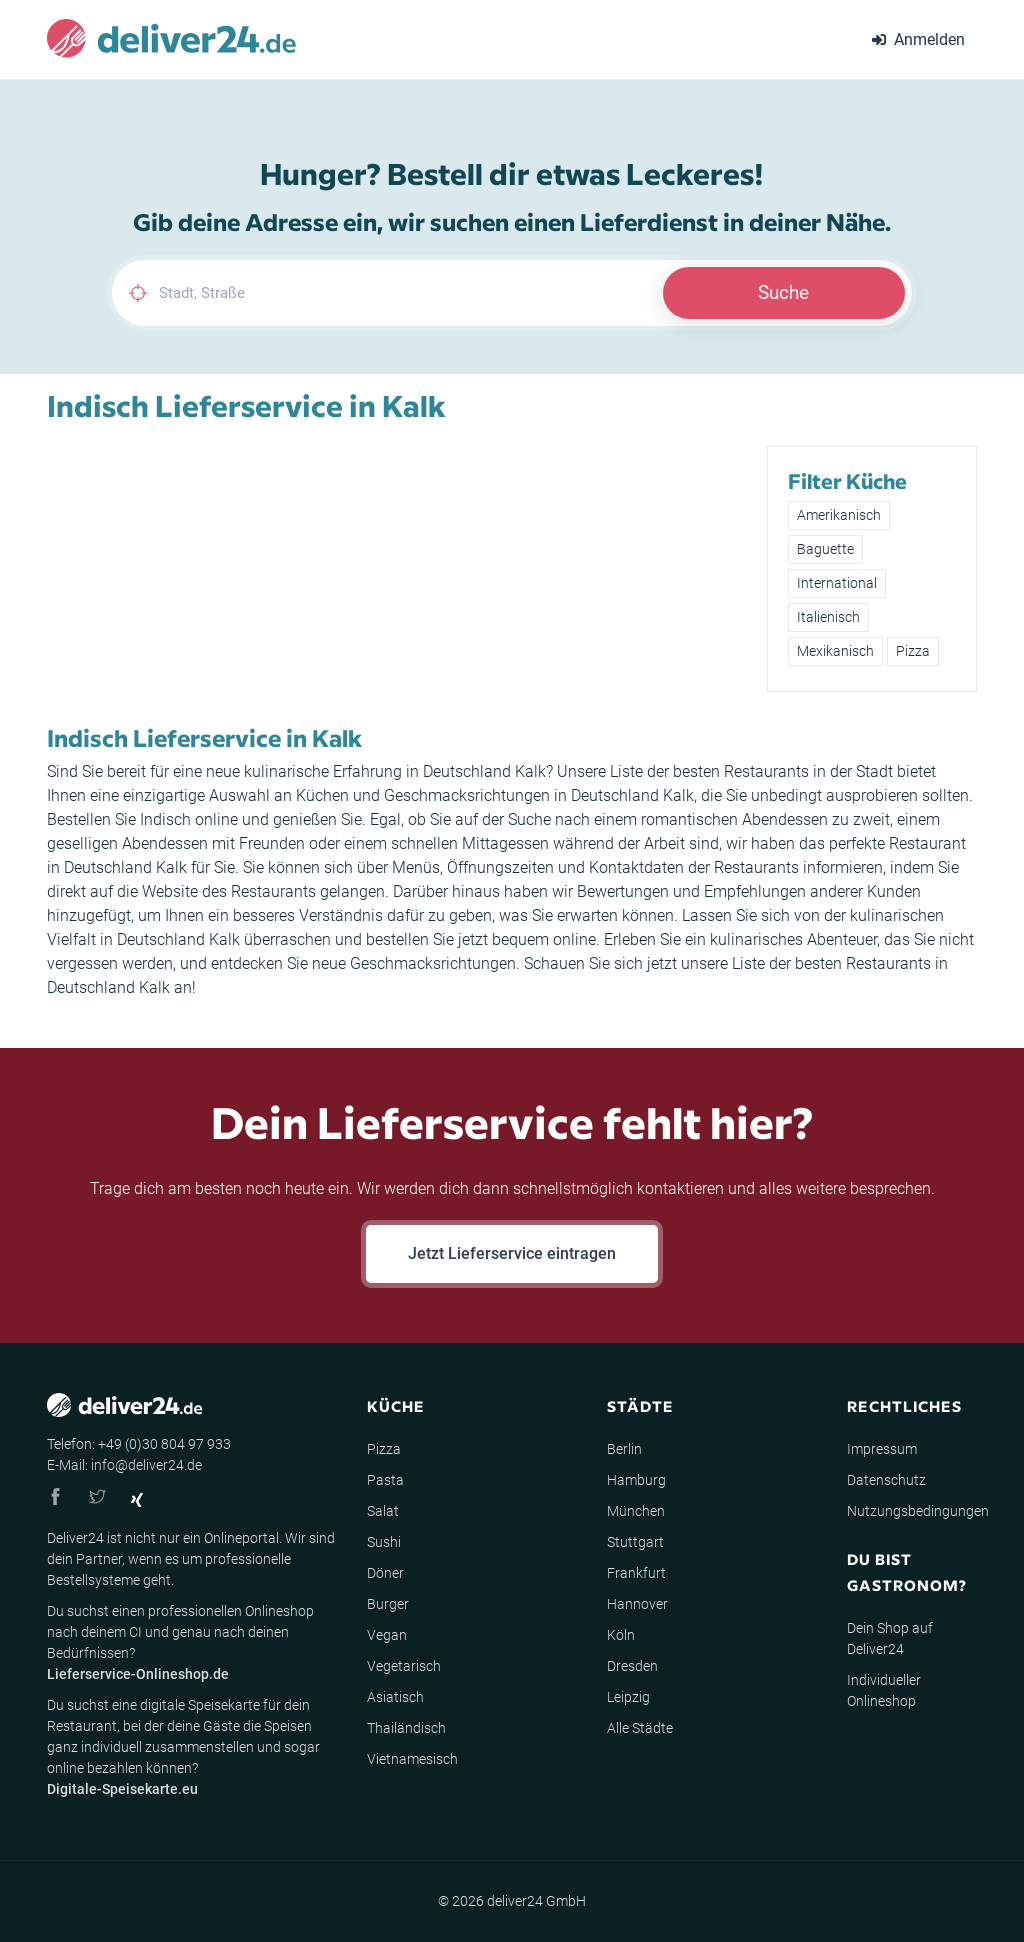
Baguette (825, 549)
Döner (385, 1573)
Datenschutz (886, 1480)
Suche (783, 292)
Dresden (632, 1666)
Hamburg (636, 1480)
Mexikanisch (835, 651)
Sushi (384, 1542)
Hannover (637, 1604)
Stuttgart (635, 1542)
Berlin (624, 1449)
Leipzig (628, 1697)
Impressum (882, 1449)
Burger (388, 1604)
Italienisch (828, 617)
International (837, 583)
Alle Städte (640, 1728)
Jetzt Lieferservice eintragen (512, 1253)
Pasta (385, 1480)
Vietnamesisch (412, 1759)
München (636, 1511)
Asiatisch (395, 1697)
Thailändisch (406, 1728)
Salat (383, 1511)
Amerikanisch (839, 515)
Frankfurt (636, 1573)
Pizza (913, 651)
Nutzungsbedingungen (918, 1511)
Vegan (387, 1635)
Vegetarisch (404, 1666)
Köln (621, 1635)
